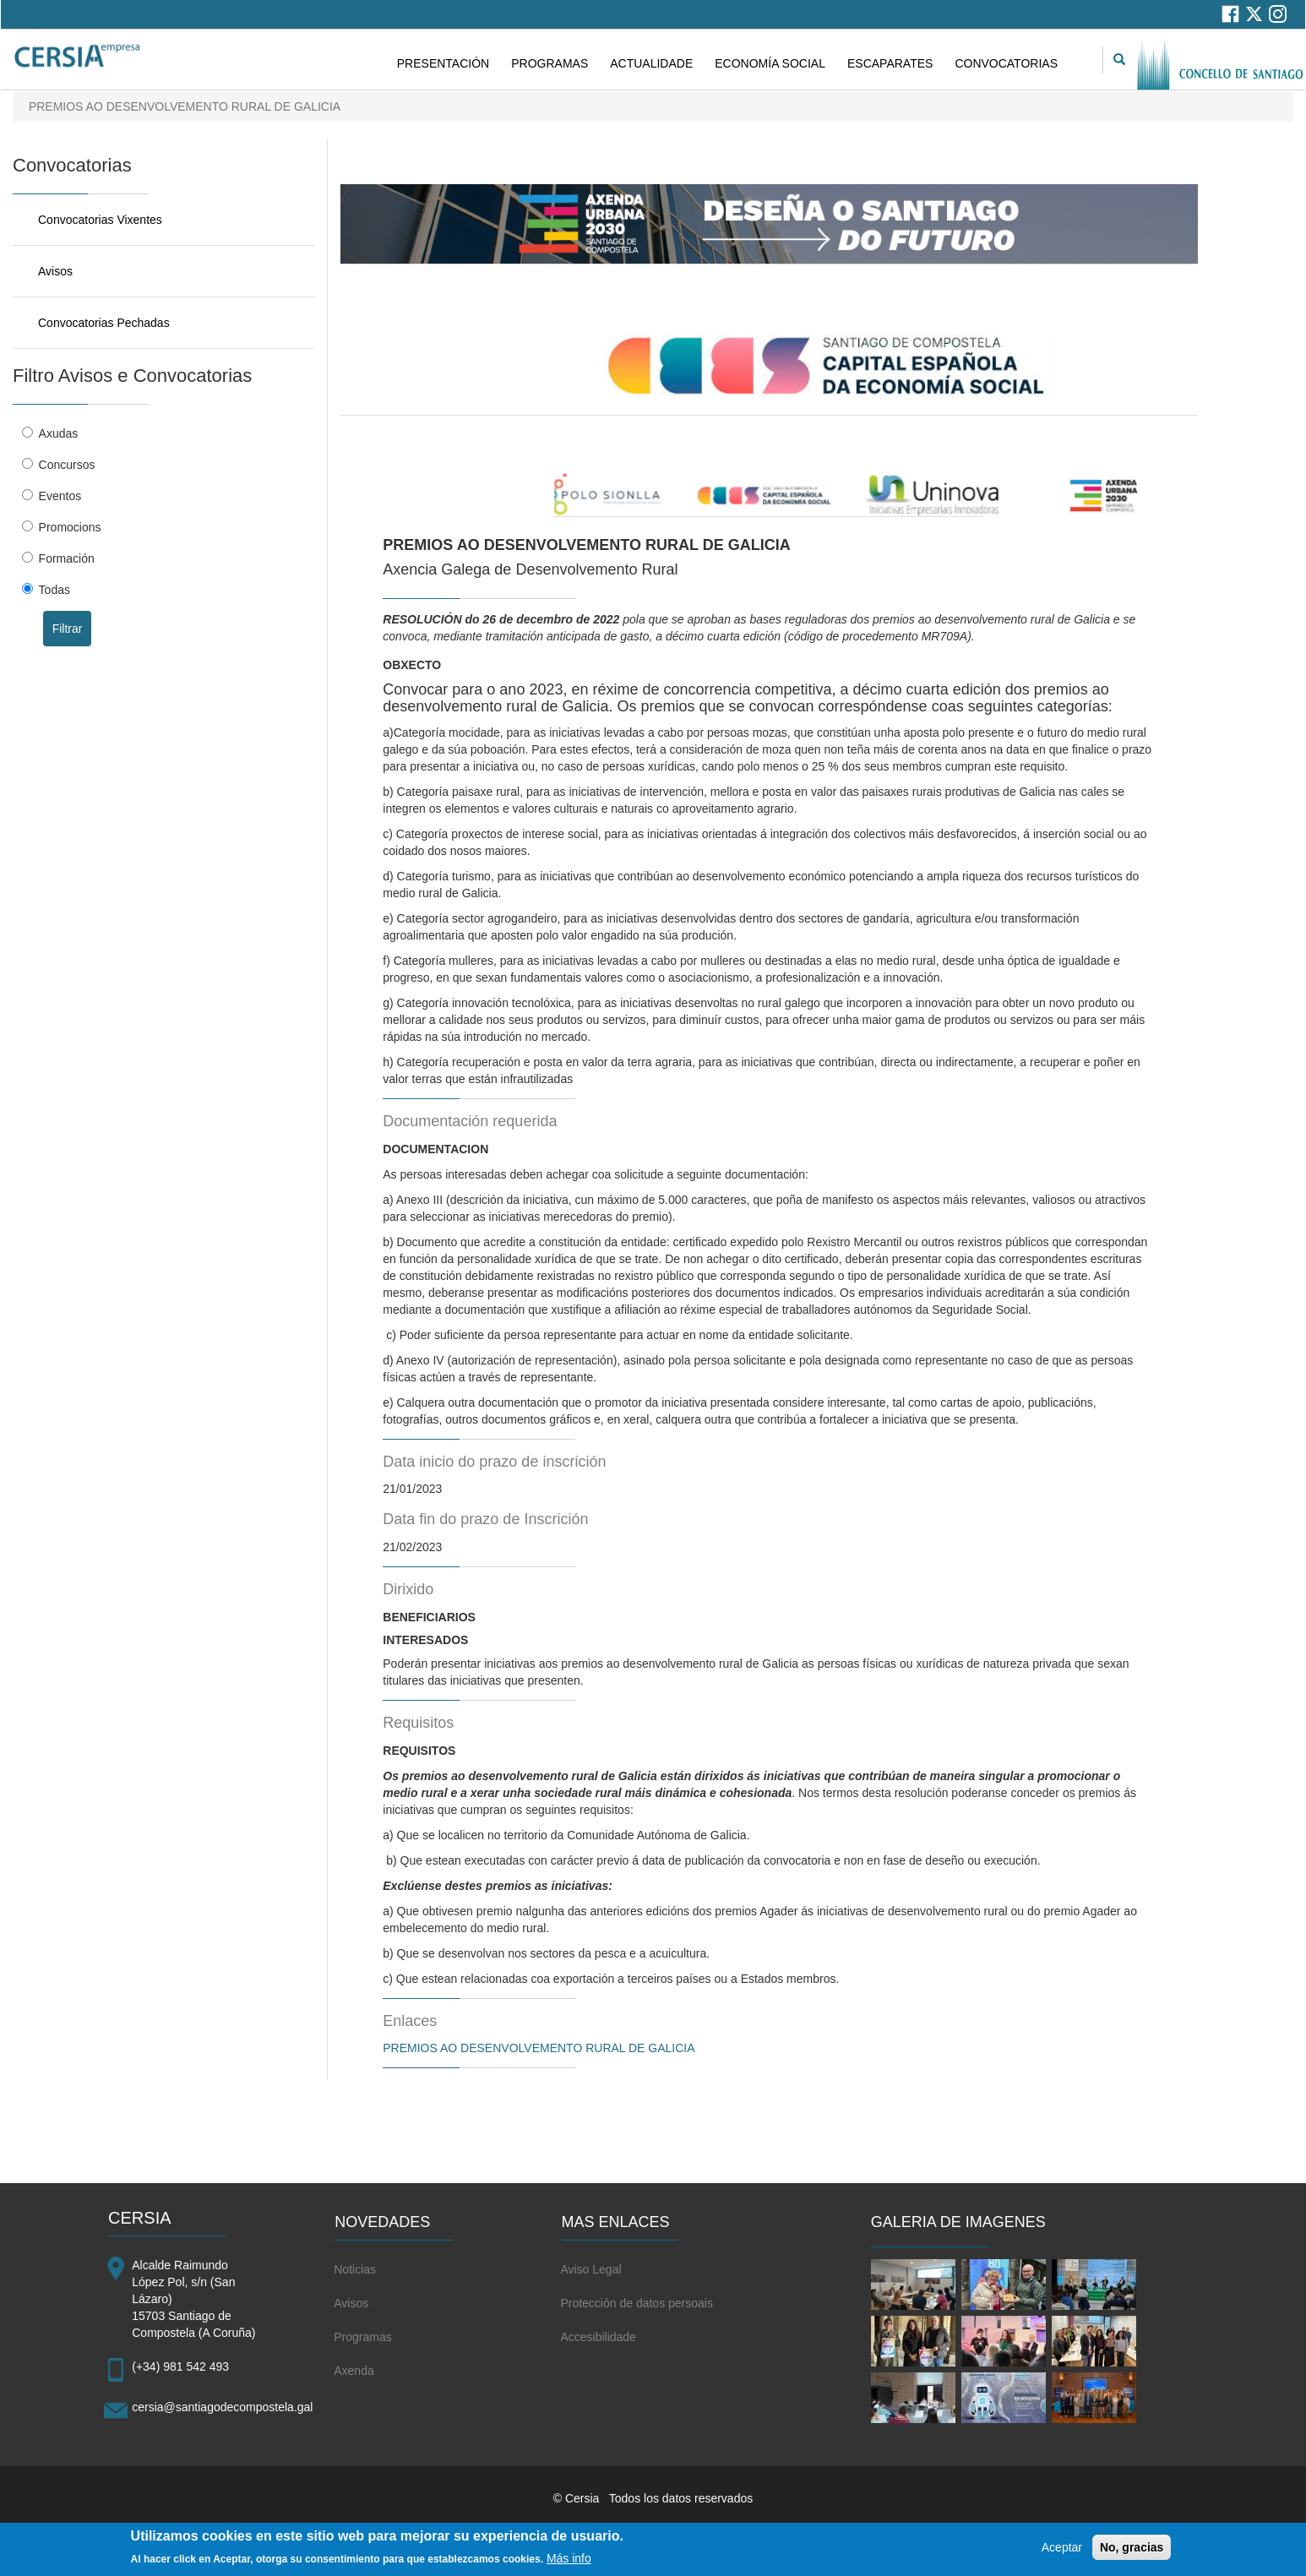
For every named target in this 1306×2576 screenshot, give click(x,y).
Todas (54, 589)
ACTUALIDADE (651, 63)
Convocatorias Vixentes (100, 219)
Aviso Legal (590, 2269)
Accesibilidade (598, 2337)
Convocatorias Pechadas (104, 322)
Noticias (355, 2269)
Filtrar (67, 628)
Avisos (55, 271)
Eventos (60, 496)
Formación (67, 558)
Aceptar (1062, 2553)
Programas (362, 2337)
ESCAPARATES (890, 63)
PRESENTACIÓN (443, 63)
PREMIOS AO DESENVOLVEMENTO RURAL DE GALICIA (538, 2048)
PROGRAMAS (549, 63)
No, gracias (1131, 2553)
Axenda (353, 2370)
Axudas (59, 433)
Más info (569, 2564)
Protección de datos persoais (636, 2303)
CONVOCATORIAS (1006, 63)
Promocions (70, 527)
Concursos (67, 464)
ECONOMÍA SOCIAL (770, 63)
